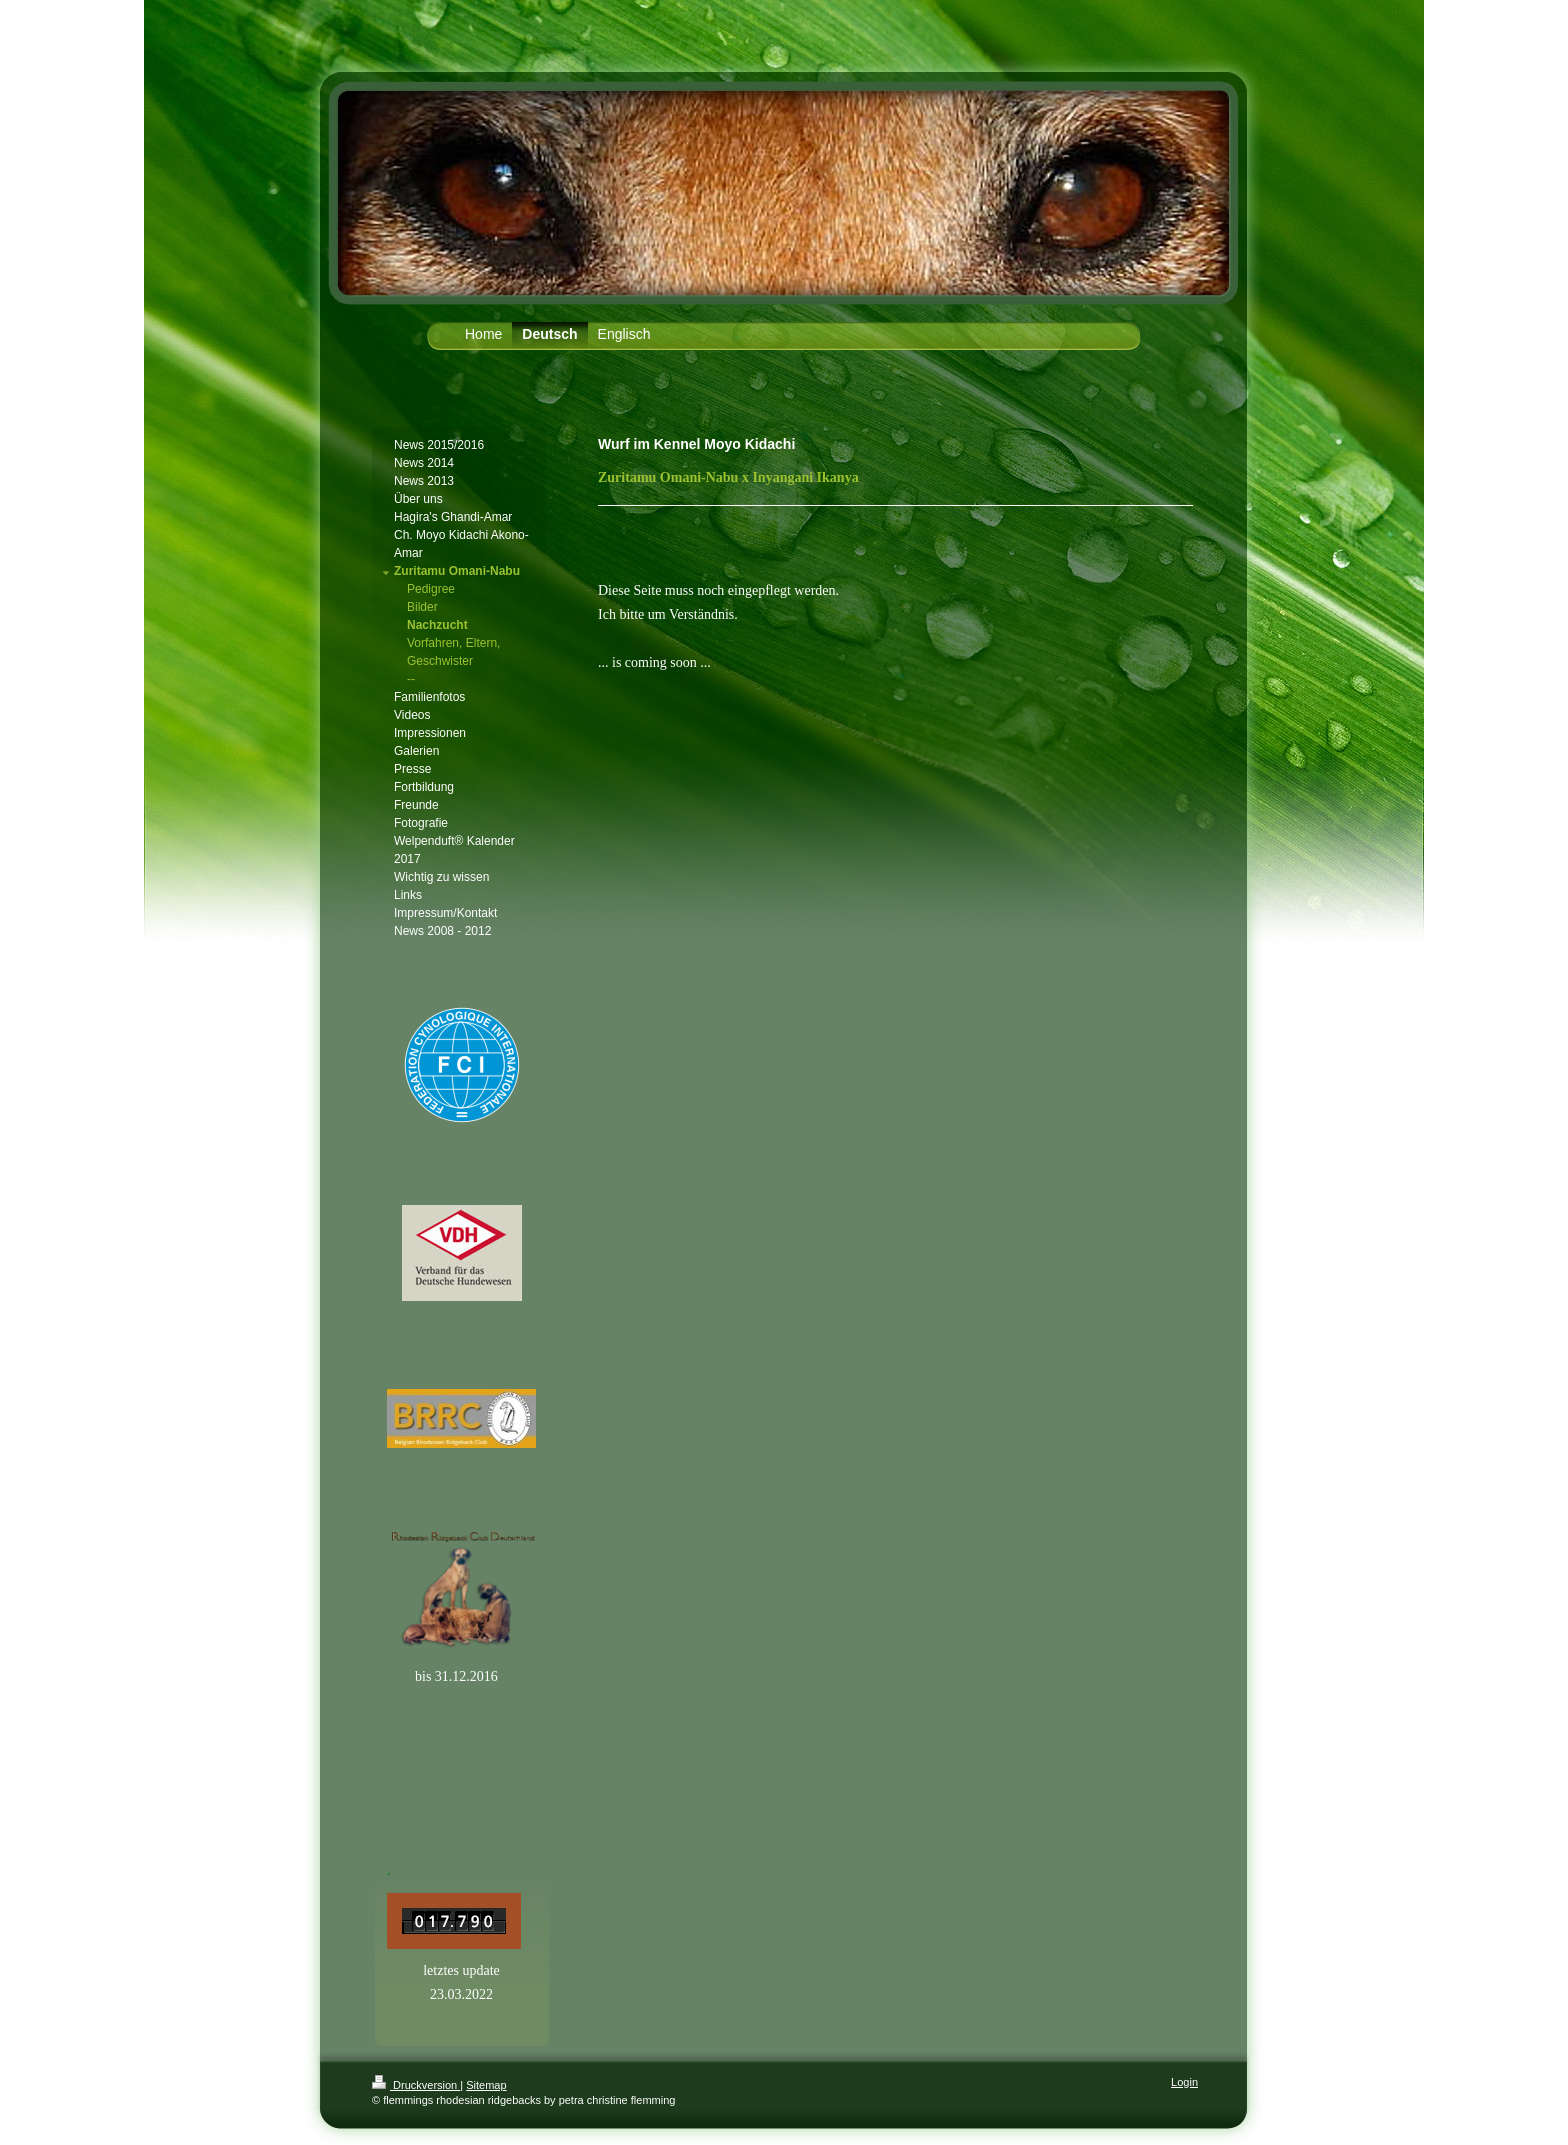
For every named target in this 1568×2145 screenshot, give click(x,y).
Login (1184, 2082)
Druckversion (416, 2085)
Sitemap (486, 2085)
